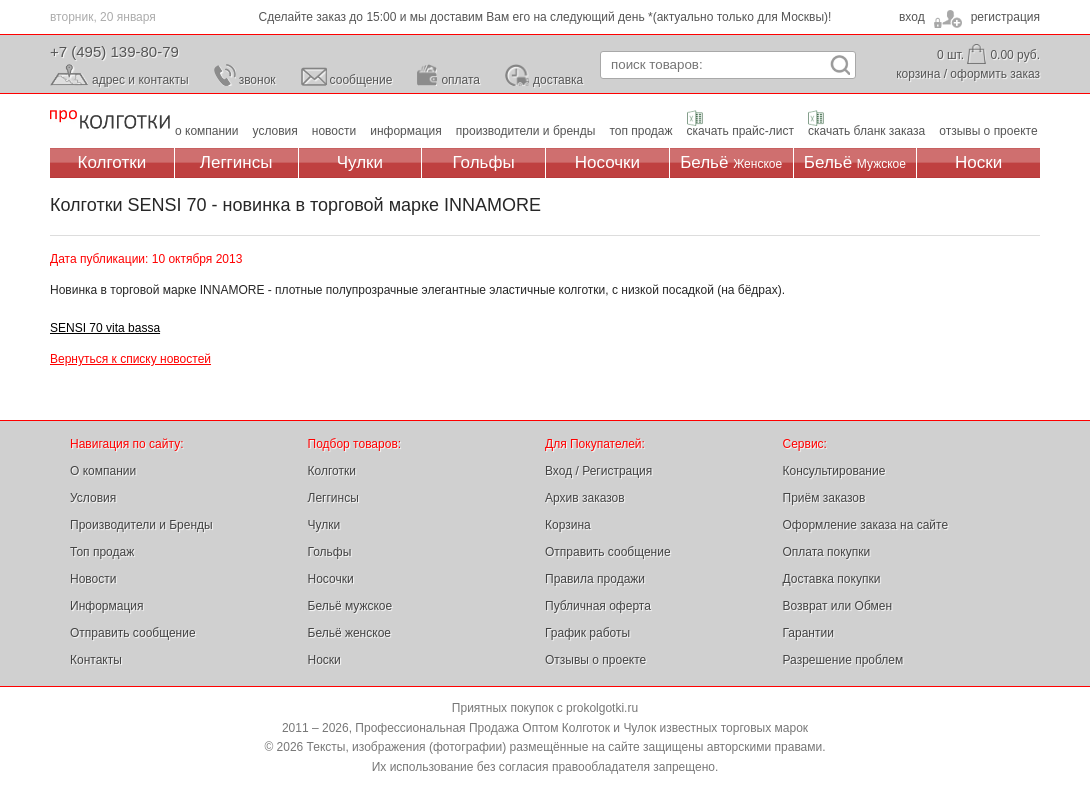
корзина (918, 74)
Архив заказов (585, 498)
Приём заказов (824, 498)
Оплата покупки (827, 552)
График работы (587, 633)
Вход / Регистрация (598, 471)
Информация (106, 606)
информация (406, 131)
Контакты (96, 660)
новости (334, 131)
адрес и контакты (140, 80)
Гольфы (484, 162)
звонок (257, 80)
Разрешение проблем (843, 660)
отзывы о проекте (988, 131)
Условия (93, 498)
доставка (558, 80)
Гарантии (808, 633)
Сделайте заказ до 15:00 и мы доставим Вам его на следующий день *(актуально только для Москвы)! (545, 17)
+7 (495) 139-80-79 (114, 51)
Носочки (607, 162)
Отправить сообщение (133, 633)
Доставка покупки (832, 579)
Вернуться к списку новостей (130, 359)
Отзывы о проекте (595, 660)
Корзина (568, 525)
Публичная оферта (598, 606)
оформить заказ (995, 74)
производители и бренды (526, 131)
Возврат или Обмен (838, 606)
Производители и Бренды (141, 525)
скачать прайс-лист (740, 131)
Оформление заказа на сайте (866, 525)
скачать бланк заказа (866, 131)
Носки (978, 162)
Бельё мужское (350, 606)
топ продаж (640, 131)
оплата (460, 80)
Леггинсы (236, 162)
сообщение (361, 80)
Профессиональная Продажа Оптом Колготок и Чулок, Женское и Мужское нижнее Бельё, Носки (110, 120)
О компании (103, 471)
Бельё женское (349, 633)
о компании (207, 131)
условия (275, 131)
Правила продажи (595, 579)
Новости (93, 579)
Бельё (731, 162)
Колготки (112, 162)
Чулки (360, 162)
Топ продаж (102, 552)
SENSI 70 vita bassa (105, 328)
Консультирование (834, 471)
